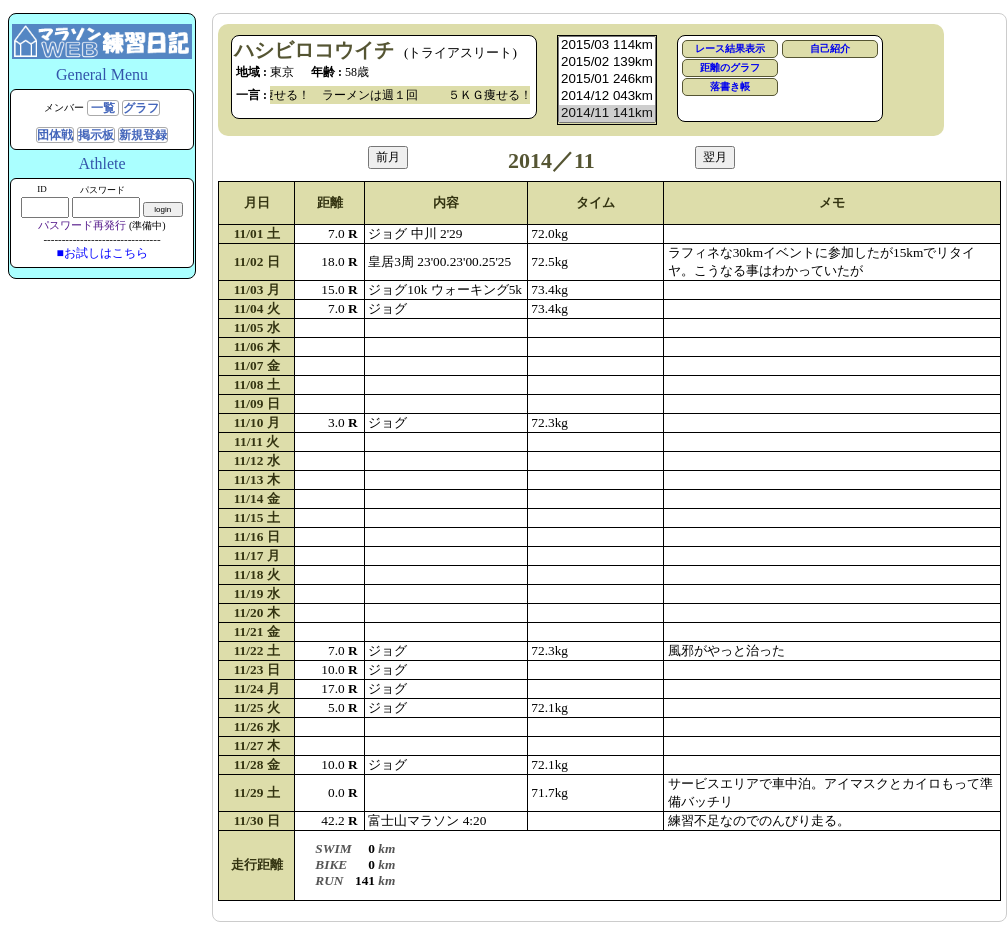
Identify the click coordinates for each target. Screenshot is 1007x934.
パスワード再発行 (82, 225)
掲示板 (96, 135)
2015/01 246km (607, 79)
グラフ (141, 108)
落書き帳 (730, 86)
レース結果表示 (730, 48)
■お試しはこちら (101, 253)
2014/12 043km (607, 96)
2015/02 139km (607, 62)
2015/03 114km (607, 45)
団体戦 (55, 135)
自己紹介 (830, 48)
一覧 (103, 108)
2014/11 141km (607, 113)
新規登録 (143, 135)
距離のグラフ (730, 67)
